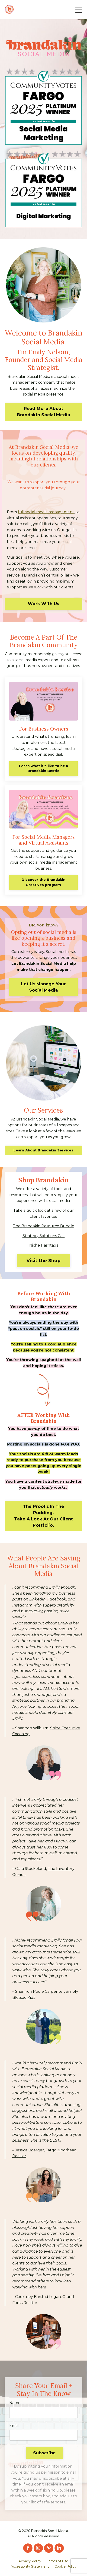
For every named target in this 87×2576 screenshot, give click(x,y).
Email (14, 2425)
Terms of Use (57, 2561)
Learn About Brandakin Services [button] (43, 1150)
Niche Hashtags (43, 1245)
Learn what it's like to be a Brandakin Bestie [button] (43, 768)
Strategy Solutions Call (44, 1236)
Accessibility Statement (30, 2566)
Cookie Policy (65, 2566)
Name (14, 2403)
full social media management (46, 512)
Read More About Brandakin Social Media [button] (43, 411)
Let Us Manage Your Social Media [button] (43, 987)
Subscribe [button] (44, 2452)
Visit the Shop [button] (43, 1260)
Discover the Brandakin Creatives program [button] (43, 882)
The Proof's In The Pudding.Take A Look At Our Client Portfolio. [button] (43, 1516)
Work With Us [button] (43, 603)
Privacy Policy (30, 2561)
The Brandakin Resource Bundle (43, 1226)
